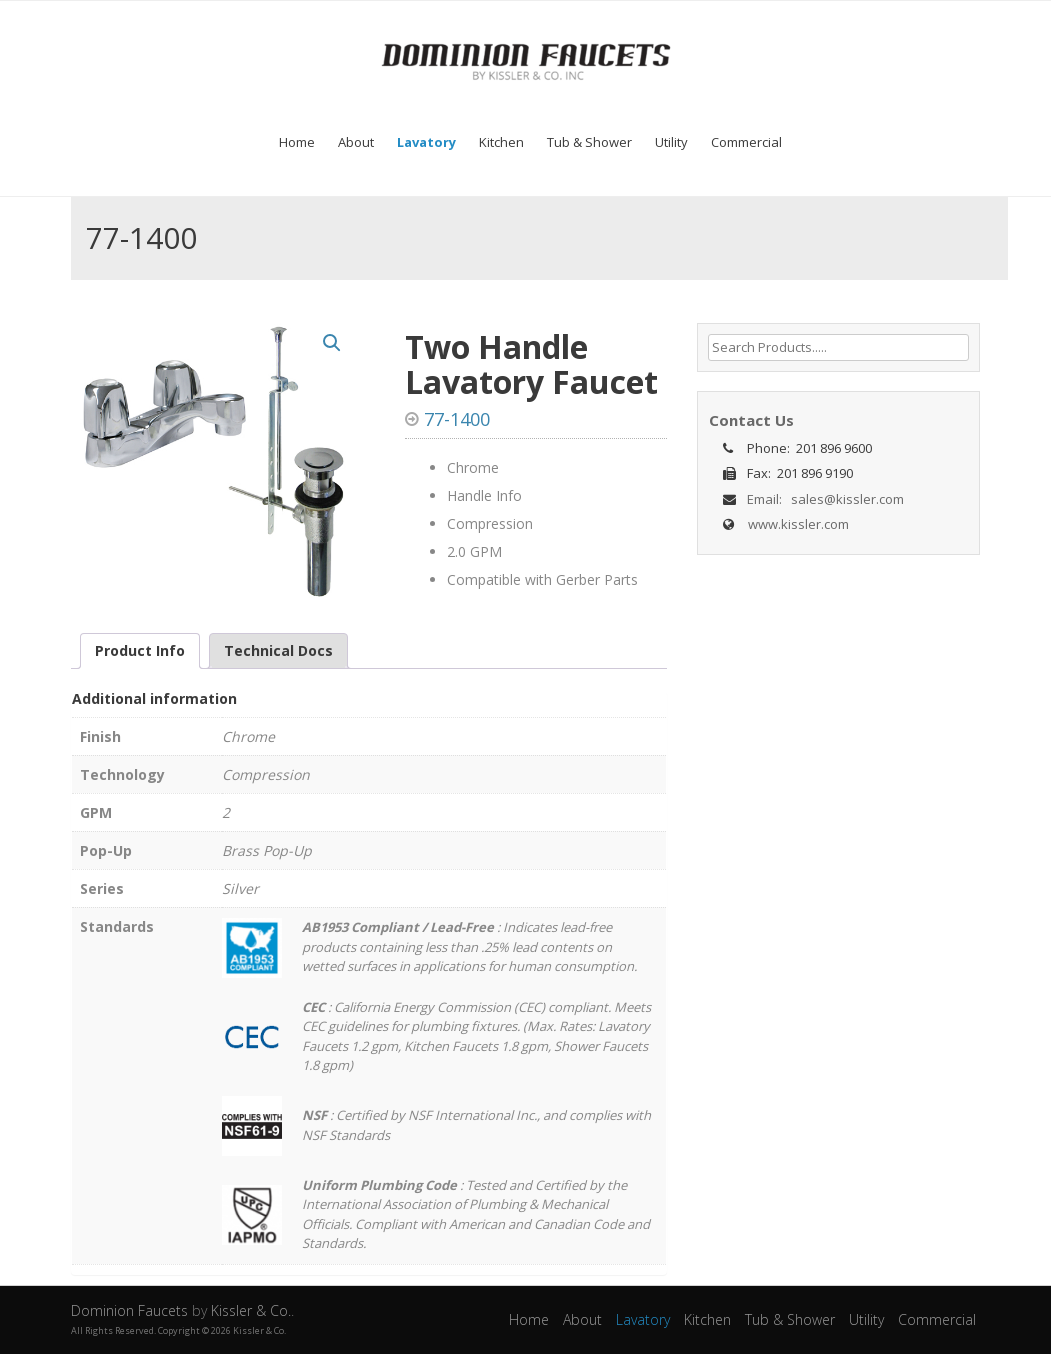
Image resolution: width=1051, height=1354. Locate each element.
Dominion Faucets (131, 1310)
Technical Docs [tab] (278, 650)
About (356, 142)
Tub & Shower (589, 142)
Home (297, 142)
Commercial (746, 142)
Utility (671, 142)
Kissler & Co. (251, 1310)
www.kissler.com (798, 524)
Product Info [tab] (140, 650)
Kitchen (501, 142)
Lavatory (426, 142)
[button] (332, 343)
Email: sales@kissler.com (822, 499)
